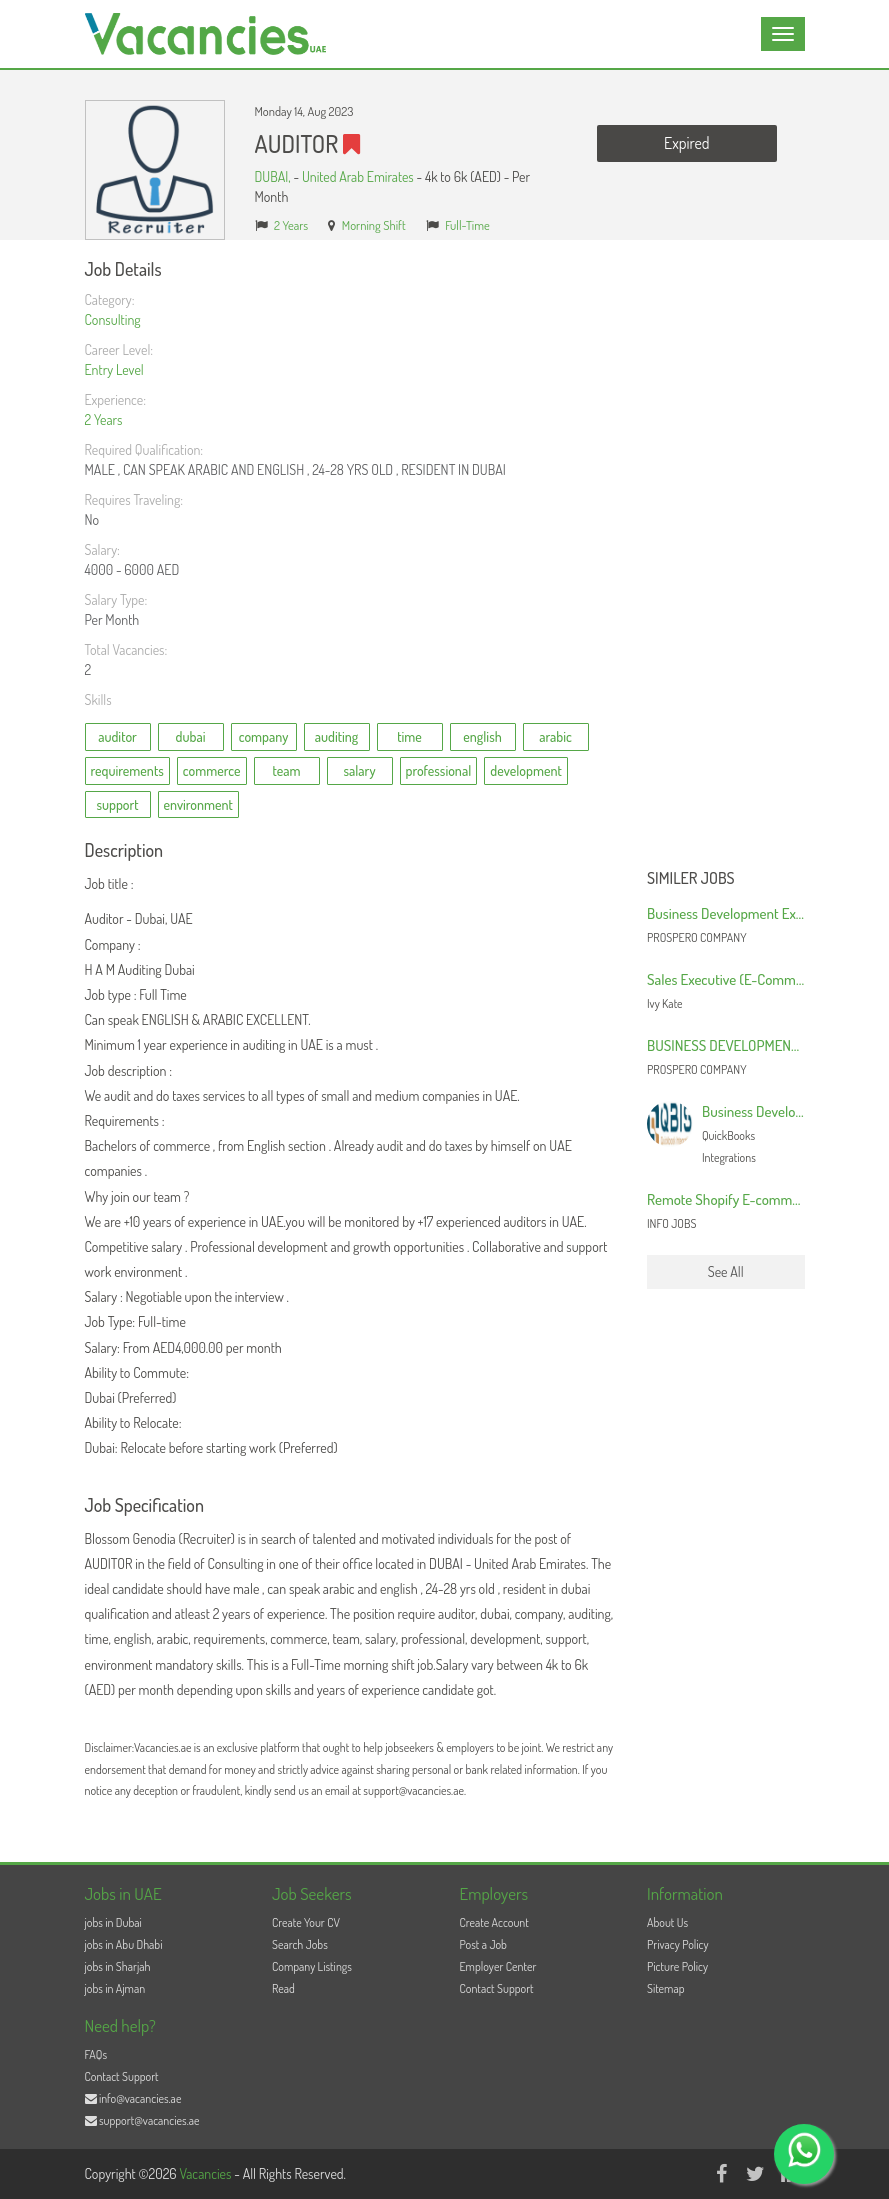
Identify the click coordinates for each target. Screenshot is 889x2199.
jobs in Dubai (113, 1922)
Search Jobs (300, 1944)
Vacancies (206, 2173)
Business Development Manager (794, 1111)
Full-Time (467, 225)
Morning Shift (374, 225)
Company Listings (312, 1966)
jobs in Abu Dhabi (124, 1944)
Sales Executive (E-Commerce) (736, 979)
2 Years (291, 225)
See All (726, 1271)
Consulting (113, 319)
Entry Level (114, 369)
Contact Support (497, 1988)
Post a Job (483, 1944)
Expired (686, 143)
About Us (667, 1922)
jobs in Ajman (115, 1988)
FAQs (96, 2054)
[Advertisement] (726, 560)
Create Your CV (306, 1922)
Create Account (494, 1922)
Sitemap (666, 1988)
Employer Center (498, 1966)
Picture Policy (677, 1966)
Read (283, 1988)
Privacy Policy (678, 1944)
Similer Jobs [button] (691, 879)
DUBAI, (274, 176)
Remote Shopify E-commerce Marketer (760, 1199)
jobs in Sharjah (118, 1966)
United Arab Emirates (358, 176)
